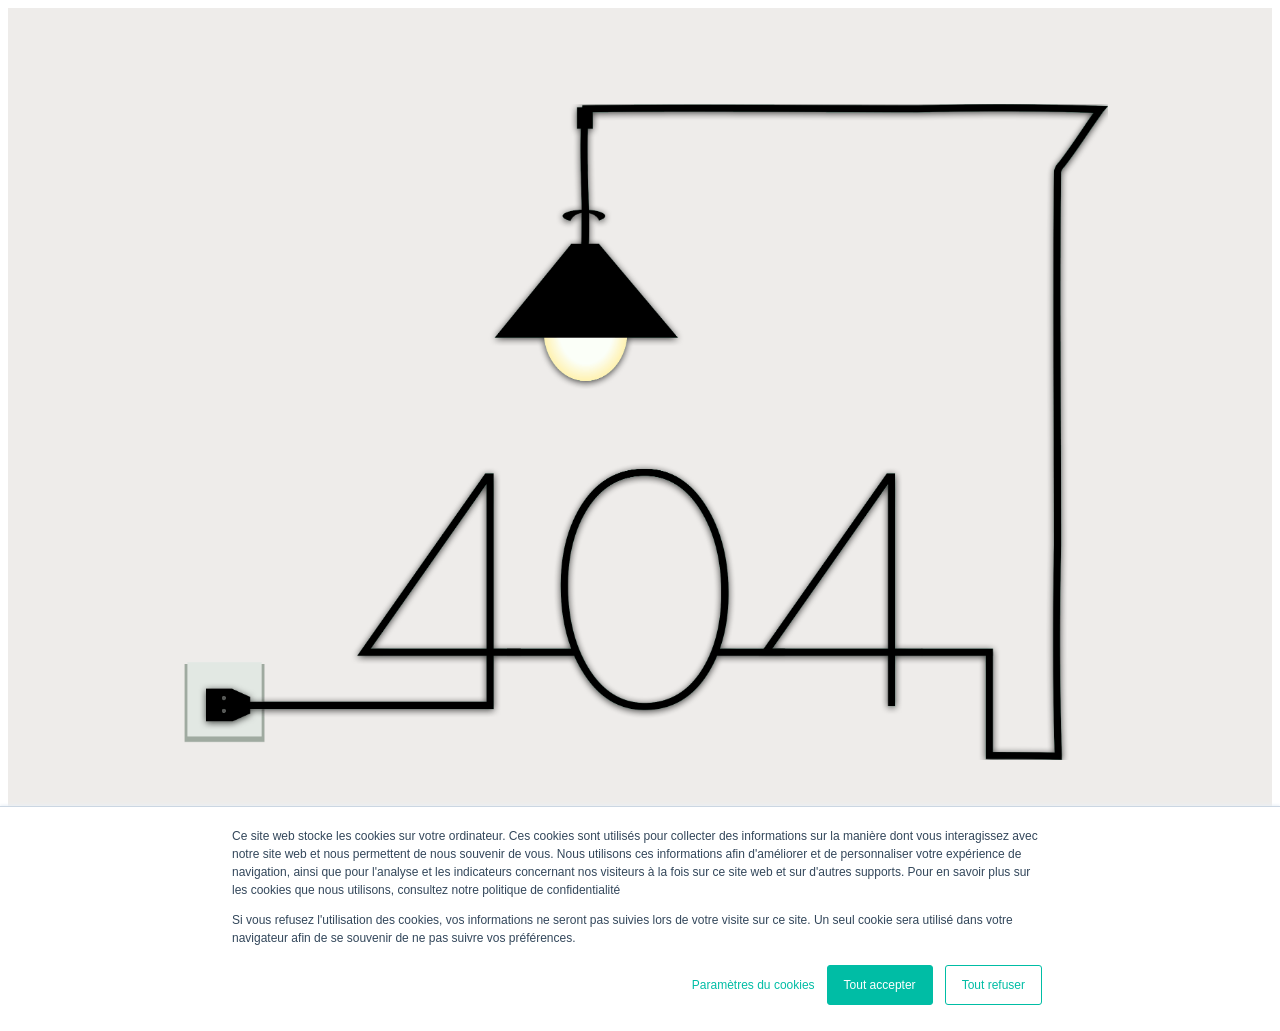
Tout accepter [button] (880, 985)
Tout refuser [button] (993, 985)
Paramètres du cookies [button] (753, 985)
